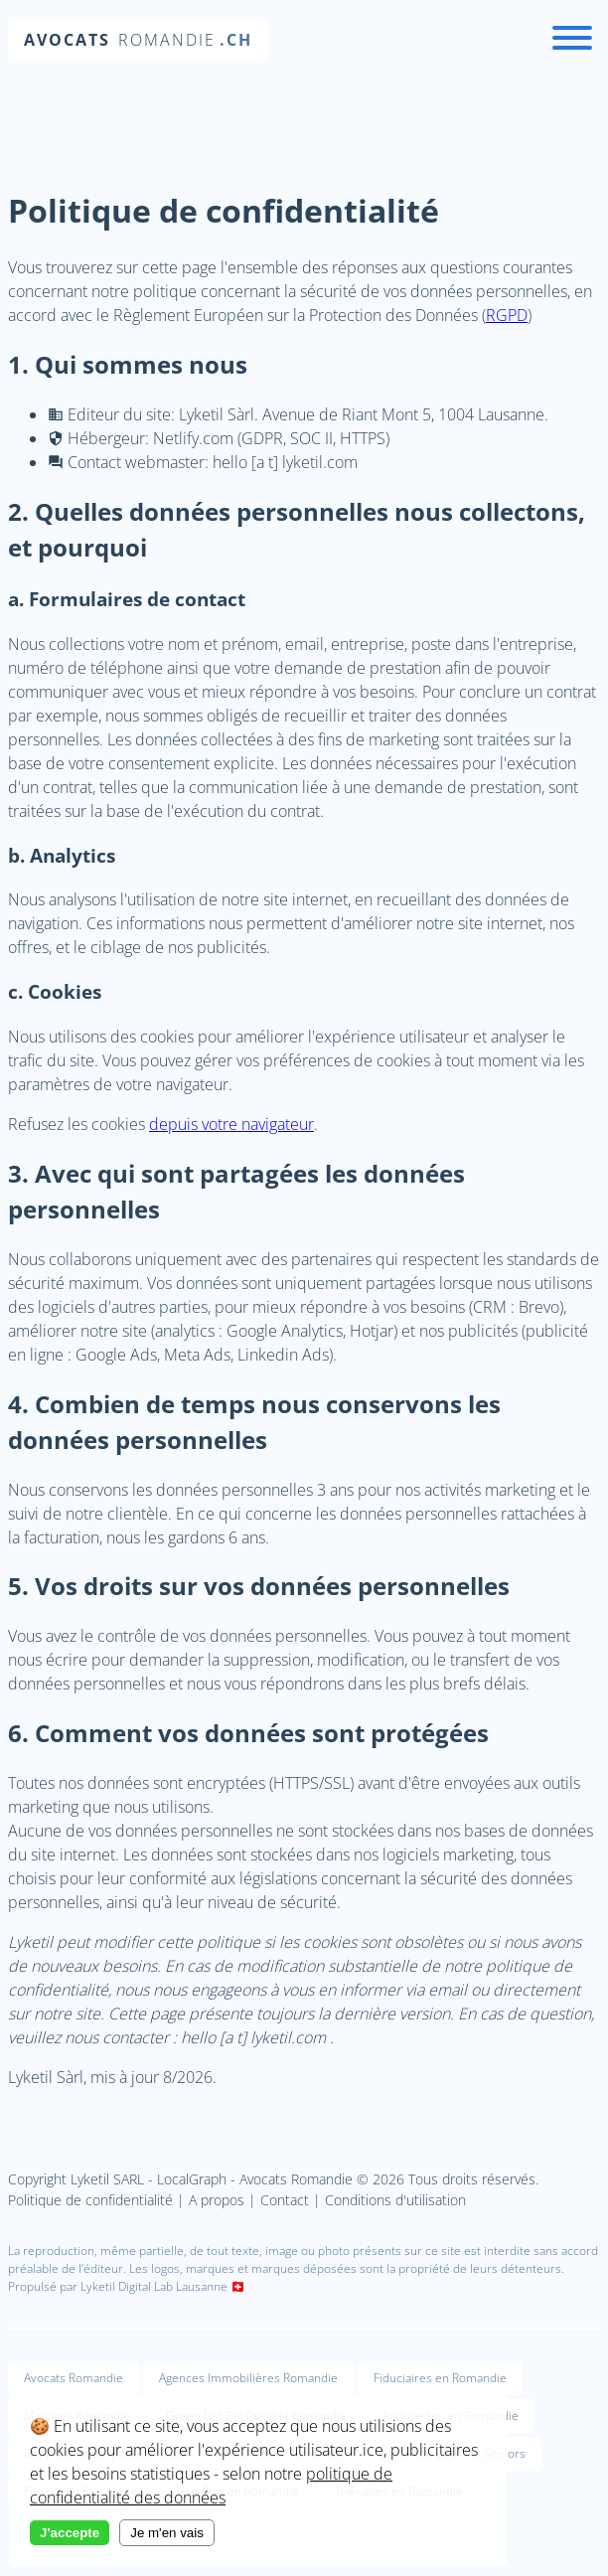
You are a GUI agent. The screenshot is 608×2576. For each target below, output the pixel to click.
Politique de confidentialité (90, 2199)
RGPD (507, 315)
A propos (216, 2199)
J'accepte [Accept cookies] (69, 2532)
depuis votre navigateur (231, 1124)
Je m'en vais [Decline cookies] (167, 2532)
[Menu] (572, 40)
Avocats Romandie (73, 2377)
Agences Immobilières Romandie (248, 2377)
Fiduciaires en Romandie (440, 2377)
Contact (284, 2199)
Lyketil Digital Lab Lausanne (154, 2286)
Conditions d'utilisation (395, 2199)
